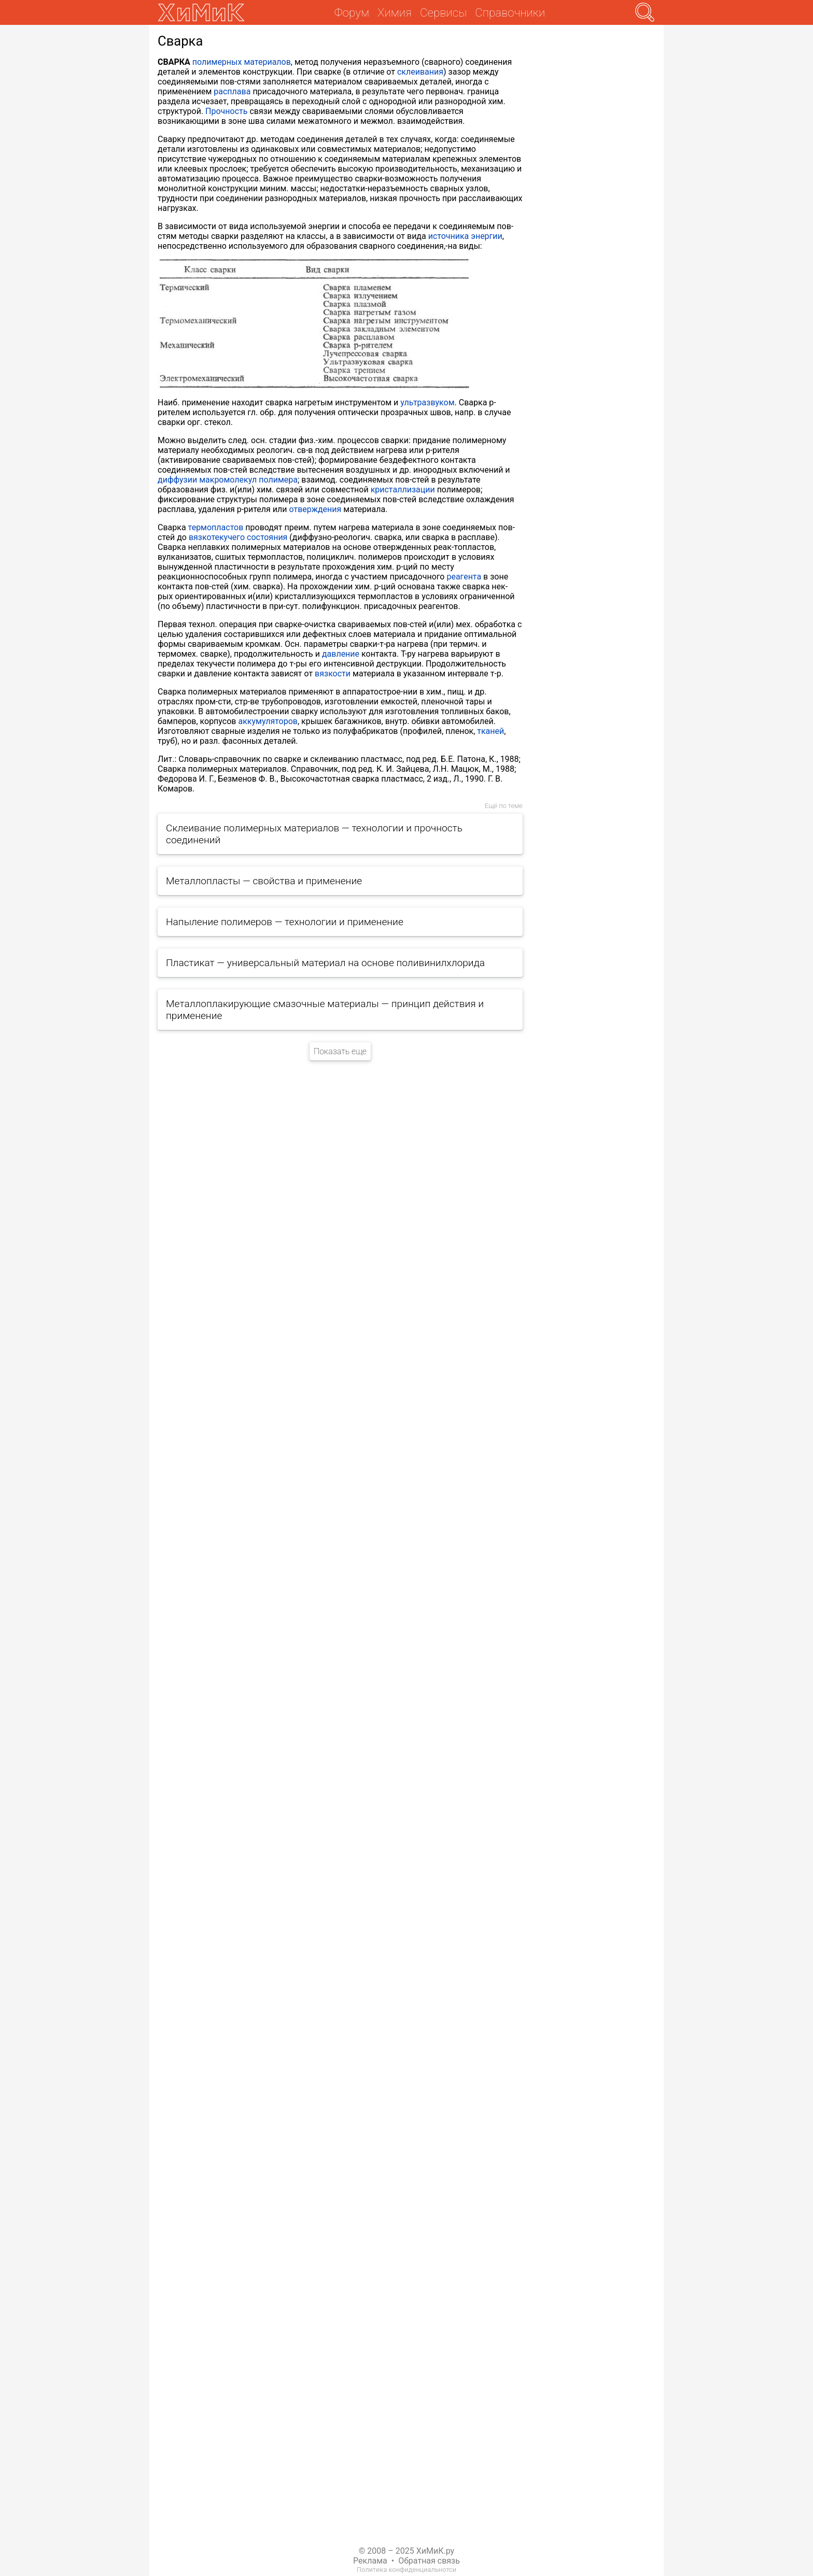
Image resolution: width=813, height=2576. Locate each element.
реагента (463, 577)
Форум (351, 12)
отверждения (315, 509)
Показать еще (340, 1051)
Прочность (226, 111)
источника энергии (465, 236)
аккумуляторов (267, 721)
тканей (490, 731)
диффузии (177, 480)
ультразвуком (427, 402)
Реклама (370, 2561)
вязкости (333, 673)
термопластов (216, 527)
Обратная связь (429, 2561)
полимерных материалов (241, 62)
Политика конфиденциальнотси (406, 2569)
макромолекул (228, 480)
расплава (232, 91)
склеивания (420, 72)
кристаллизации (403, 489)
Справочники (510, 12)
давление (340, 654)
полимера (278, 480)
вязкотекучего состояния (238, 537)
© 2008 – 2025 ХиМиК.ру (406, 2551)
